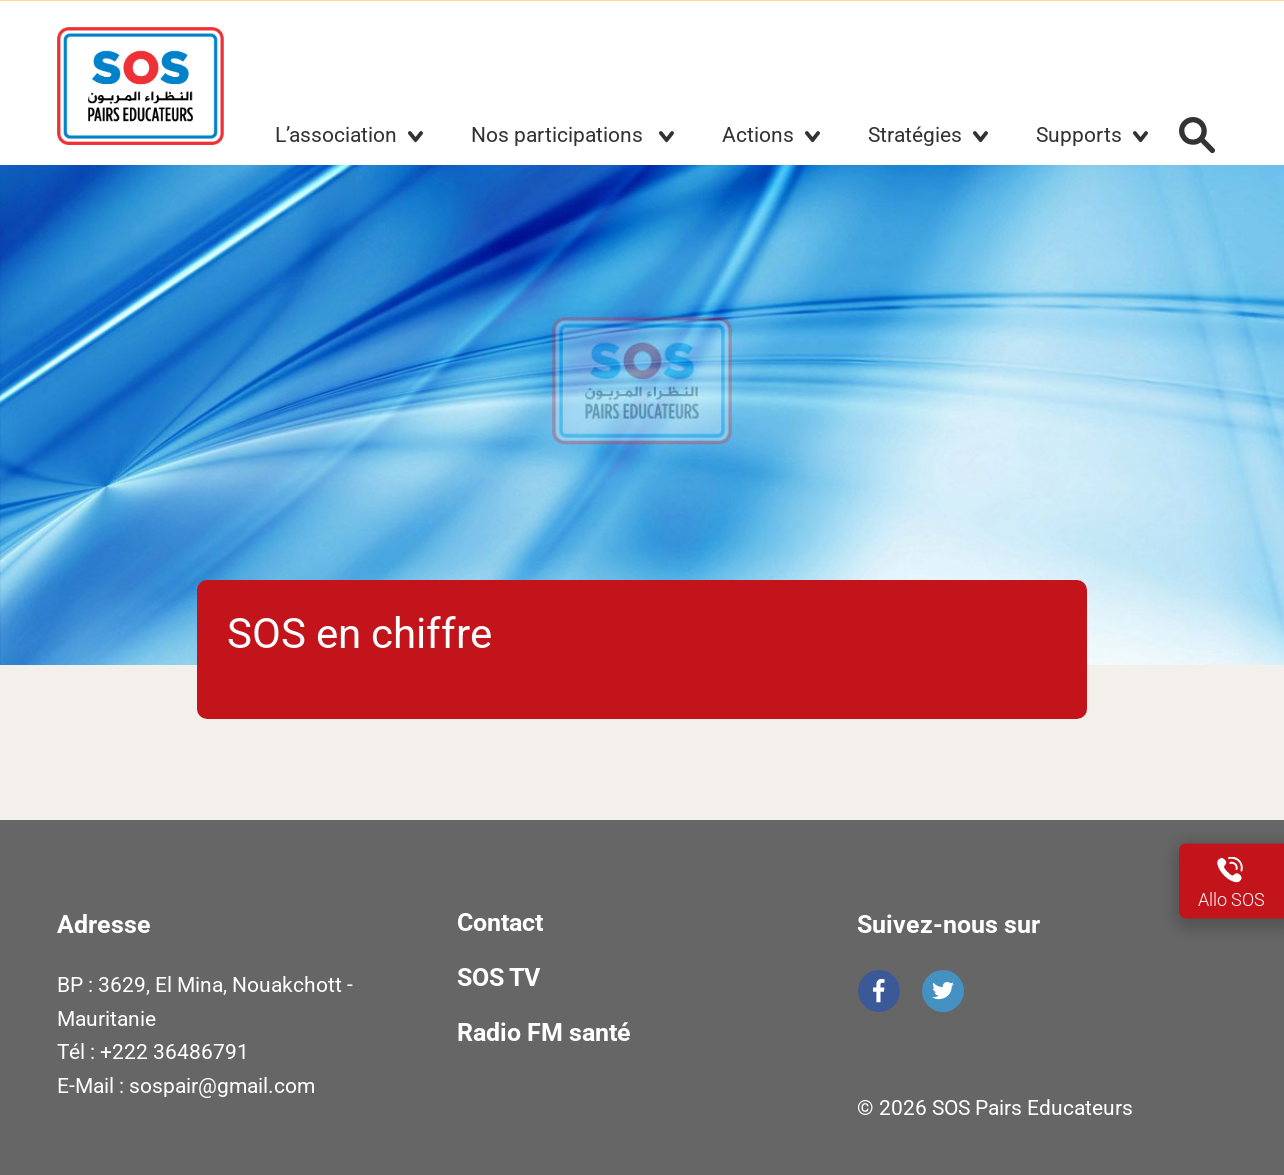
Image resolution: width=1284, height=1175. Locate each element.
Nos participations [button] (559, 135)
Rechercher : (1197, 135)
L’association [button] (336, 135)
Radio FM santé (544, 1032)
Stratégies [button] (915, 135)
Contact (500, 922)
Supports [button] (1079, 135)
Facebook (879, 991)
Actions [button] (758, 135)
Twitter (943, 991)
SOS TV (498, 977)
